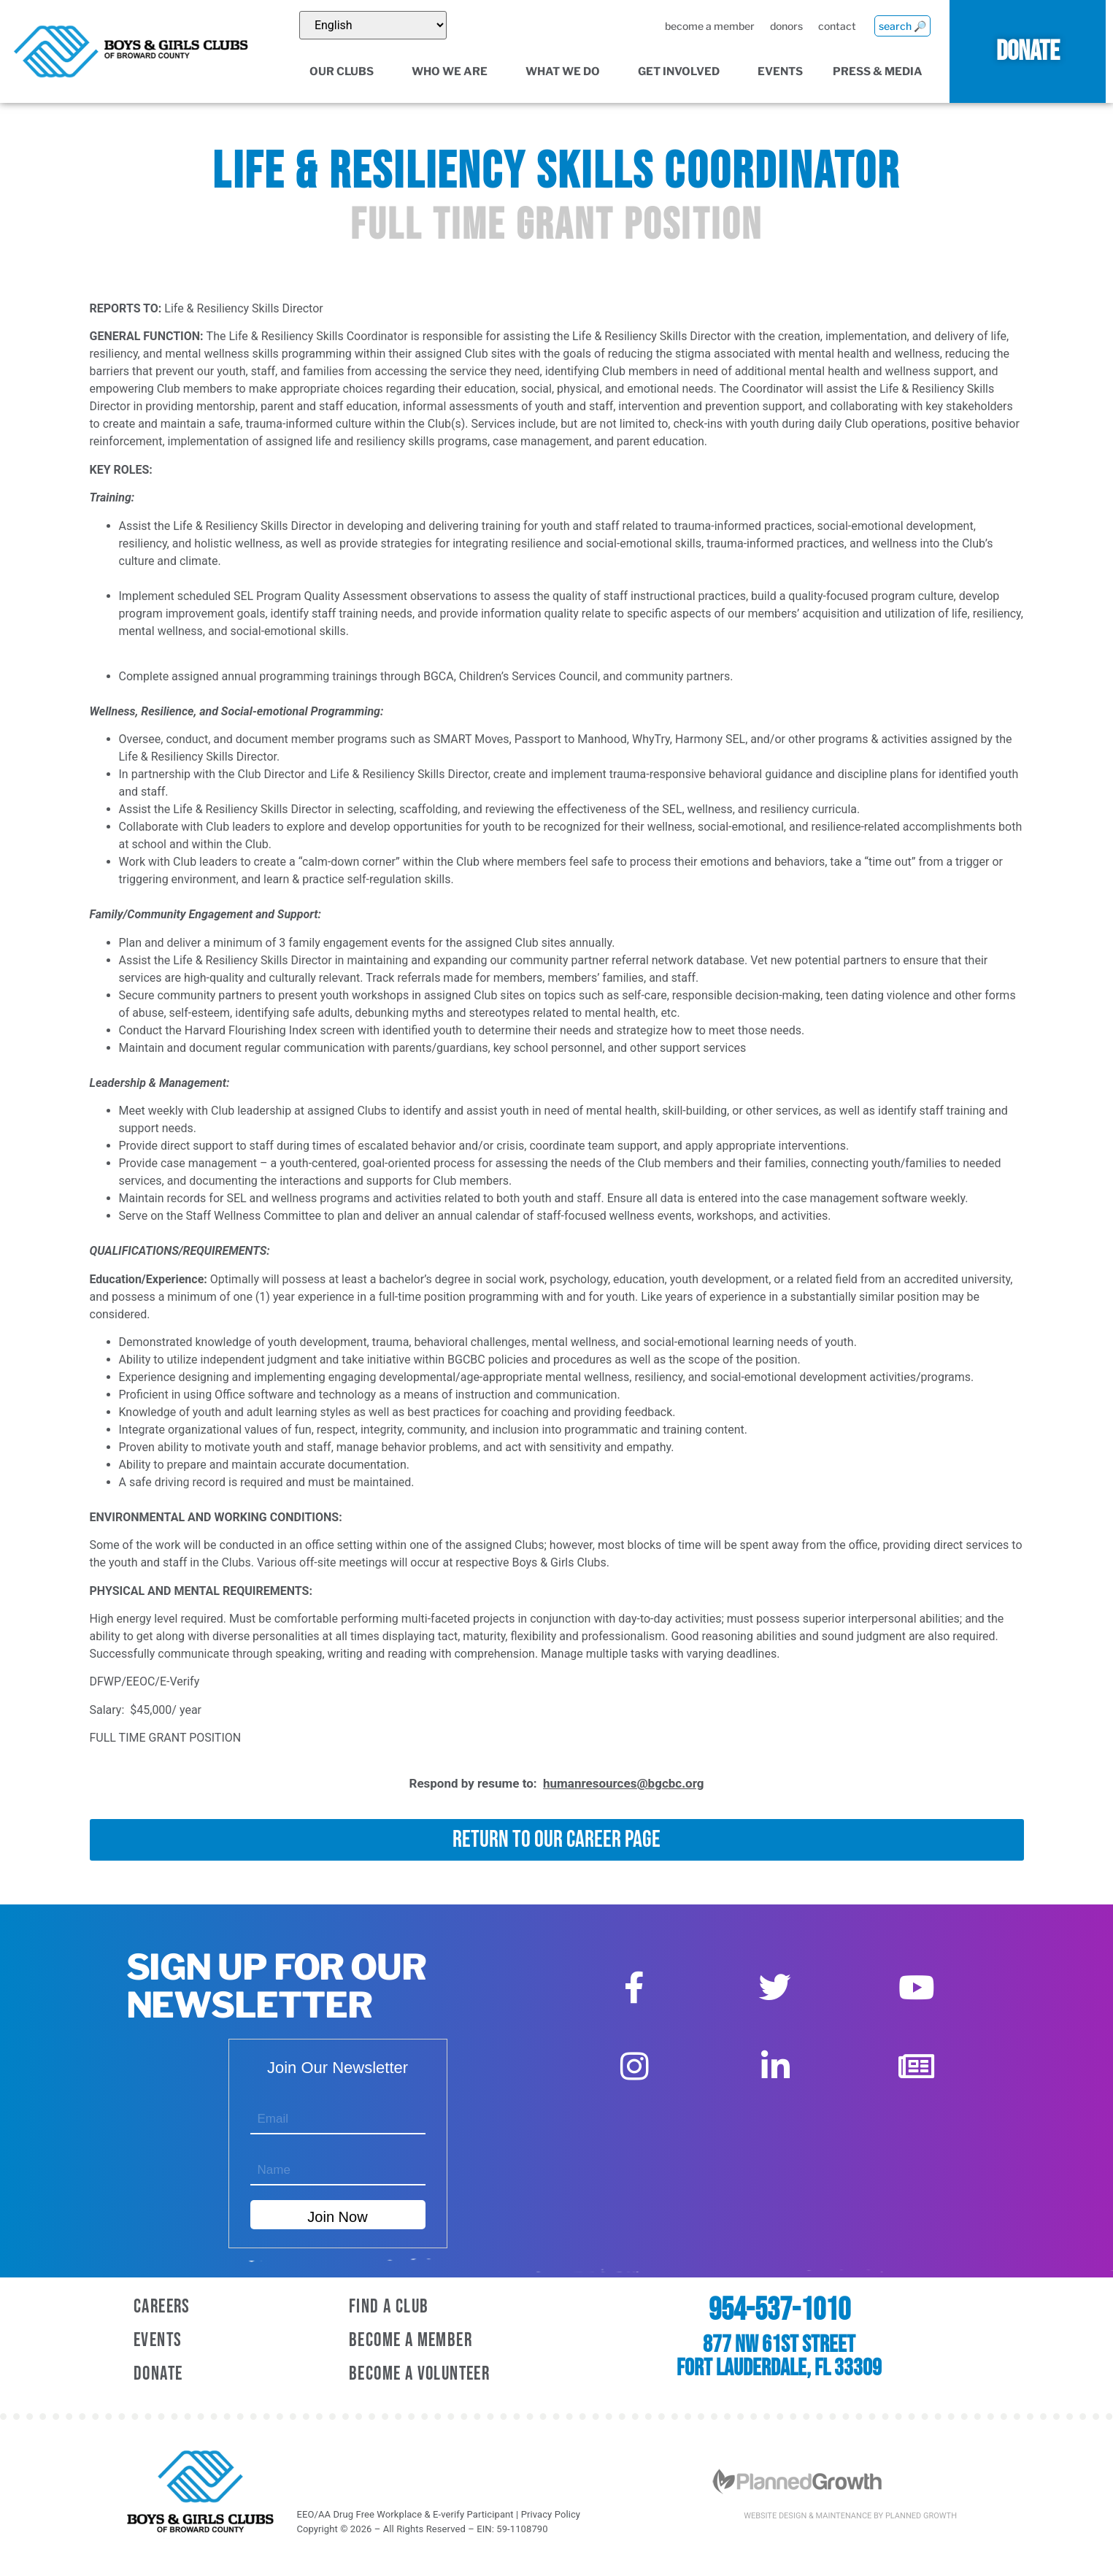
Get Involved (683, 72)
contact (836, 26)
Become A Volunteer (419, 2374)
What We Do (566, 72)
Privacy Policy (550, 2514)
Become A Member (410, 2340)
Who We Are (454, 72)
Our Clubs (345, 72)
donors (785, 26)
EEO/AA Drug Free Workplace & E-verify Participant (404, 2514)
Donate (158, 2374)
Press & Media (882, 72)
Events (780, 71)
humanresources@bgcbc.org (623, 1783)
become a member (709, 26)
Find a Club (388, 2307)
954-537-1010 (779, 2310)
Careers (162, 2307)
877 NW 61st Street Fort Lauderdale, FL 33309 (779, 2357)
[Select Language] (373, 25)
